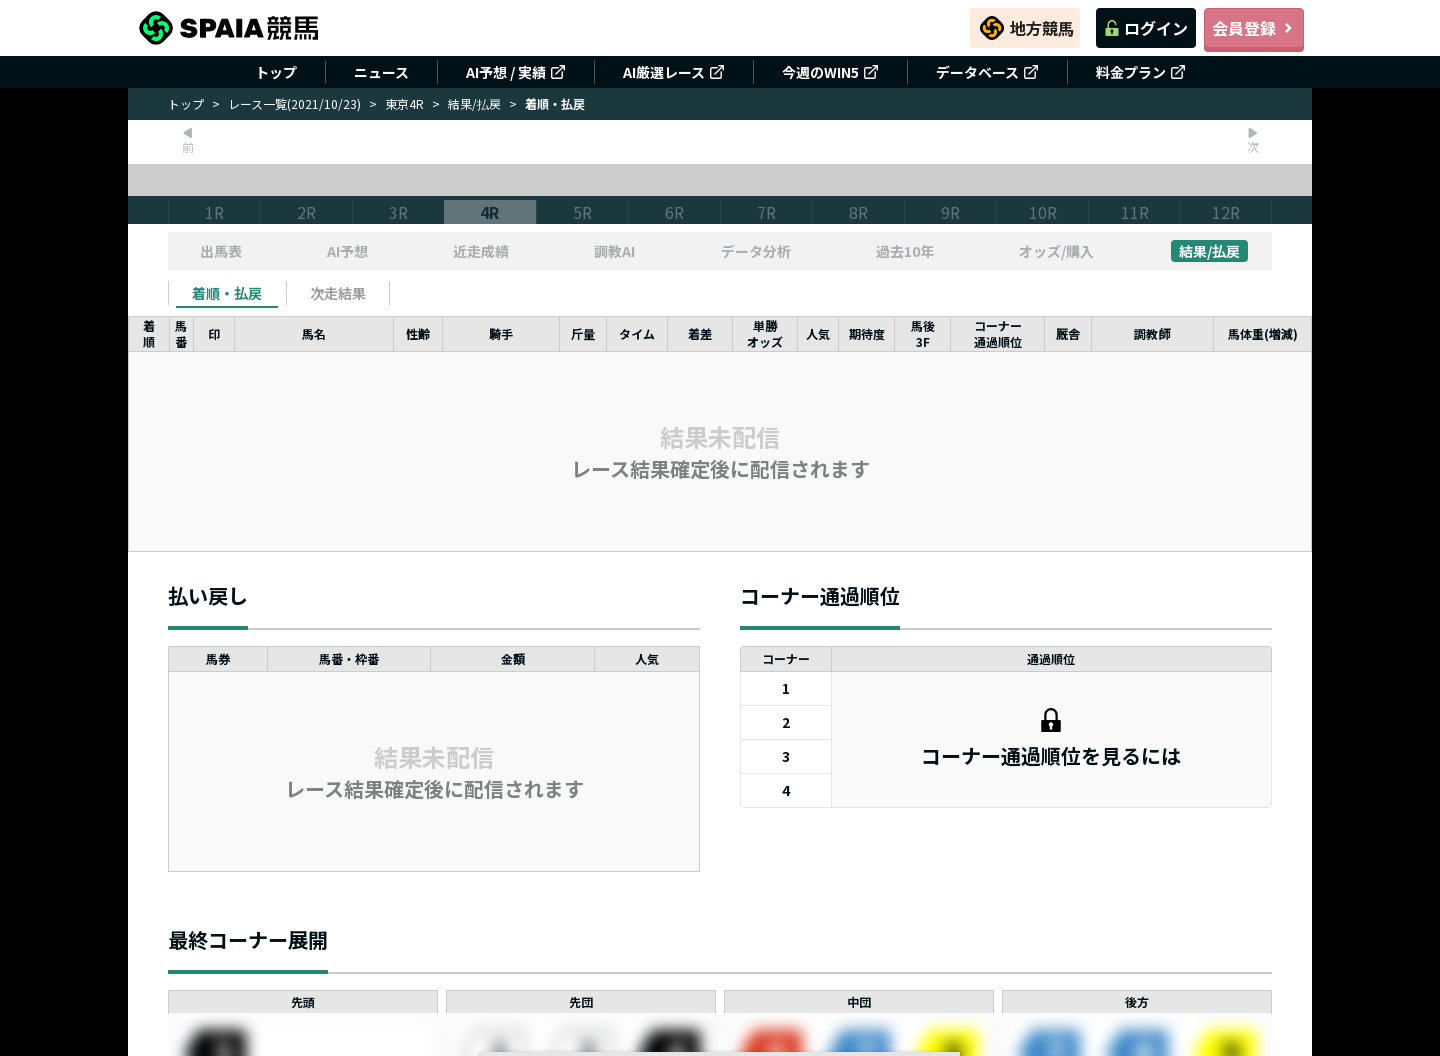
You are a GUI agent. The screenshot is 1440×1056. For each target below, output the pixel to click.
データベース (987, 72)
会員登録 (1254, 28)
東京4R (404, 103)
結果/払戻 (474, 103)
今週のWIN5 (830, 72)
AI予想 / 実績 (516, 72)
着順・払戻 (227, 293)
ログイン (1146, 28)
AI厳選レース (674, 72)
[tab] (227, 293)
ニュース (381, 72)
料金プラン (1141, 72)
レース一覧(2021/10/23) (294, 103)
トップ (276, 72)
